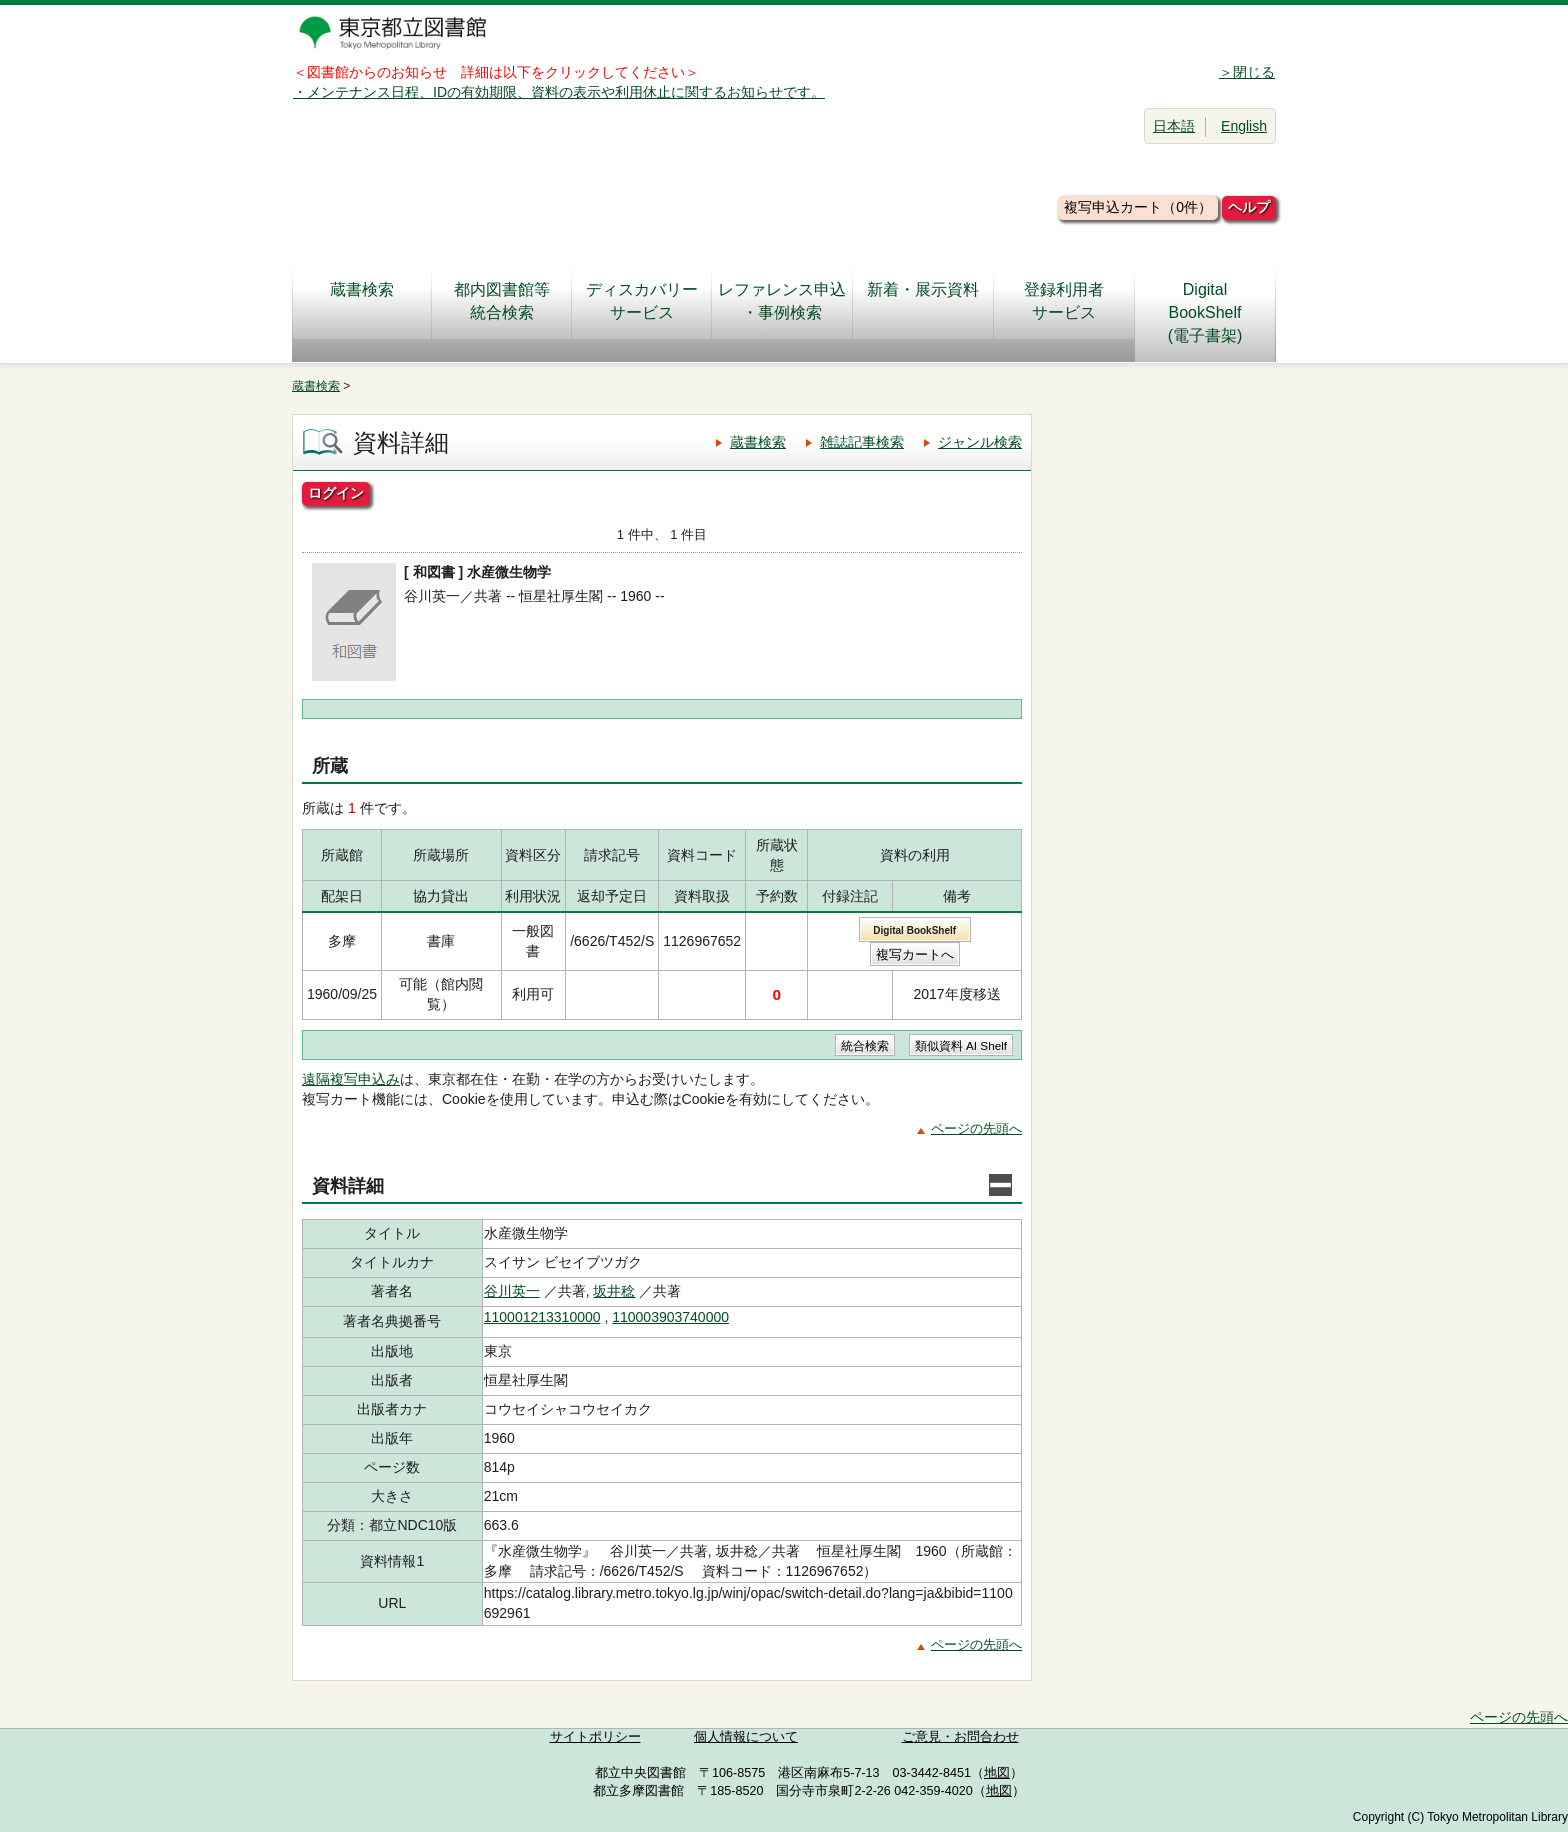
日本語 (1174, 126)
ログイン (336, 493)
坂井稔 (614, 1291)
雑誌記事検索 (862, 442)
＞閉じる (1247, 72)
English (1244, 126)
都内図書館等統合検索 (502, 301)
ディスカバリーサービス (642, 301)
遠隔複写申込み (351, 1079)
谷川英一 (512, 1291)
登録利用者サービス (1064, 301)
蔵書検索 (362, 301)
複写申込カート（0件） (1138, 207)
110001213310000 (542, 1317)
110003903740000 (670, 1317)
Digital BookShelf (914, 930)
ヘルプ (1249, 207)
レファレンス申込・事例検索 (782, 301)
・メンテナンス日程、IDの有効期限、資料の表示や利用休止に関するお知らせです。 (559, 92)
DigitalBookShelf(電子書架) (1205, 312)
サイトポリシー (595, 1737)
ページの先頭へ (976, 1128)
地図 (997, 1773)
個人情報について (746, 1737)
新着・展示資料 (923, 301)
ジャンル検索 (980, 442)
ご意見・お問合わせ (960, 1737)
